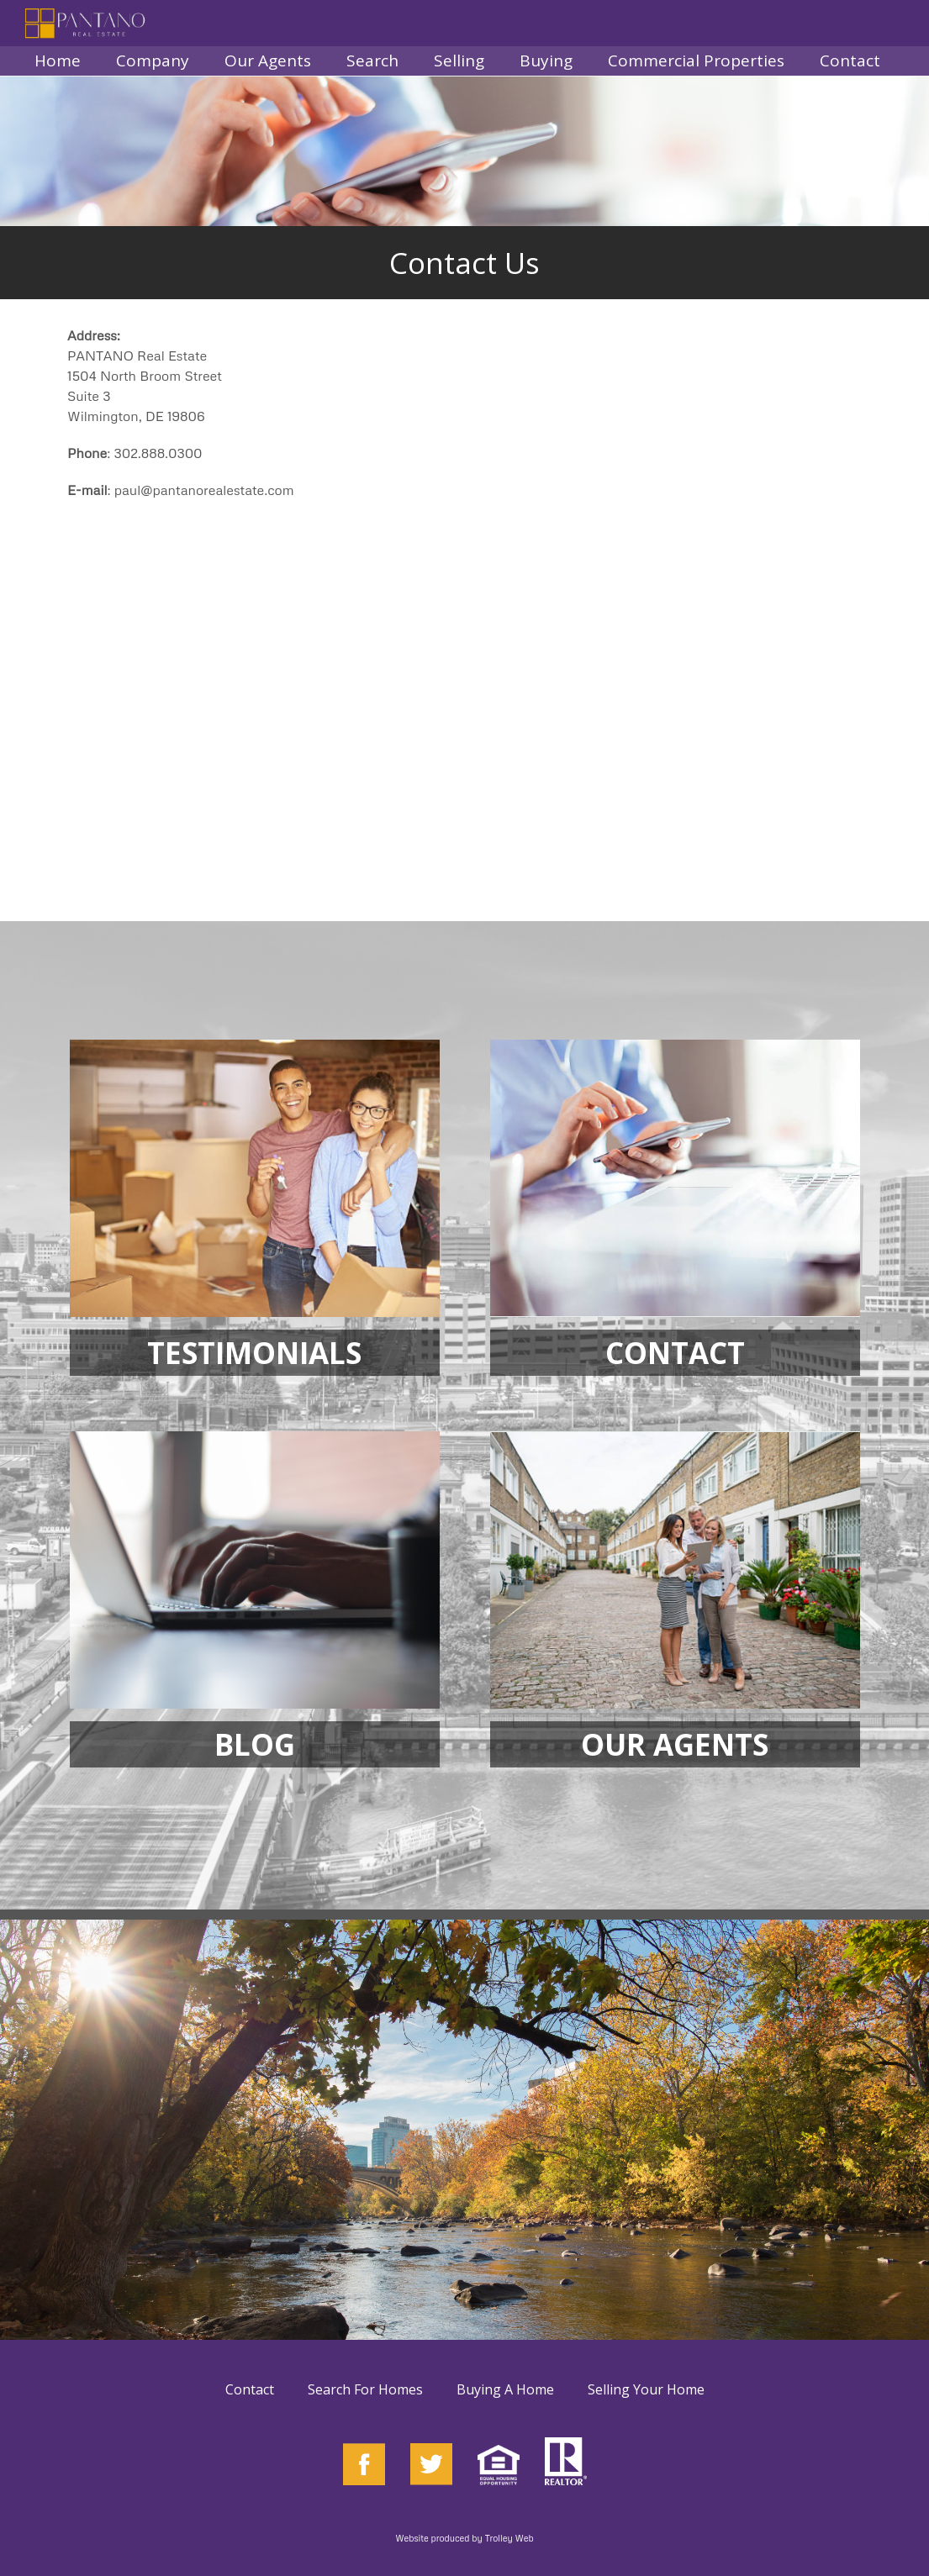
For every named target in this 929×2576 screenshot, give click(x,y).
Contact (249, 2389)
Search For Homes (365, 2389)
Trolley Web (509, 2537)
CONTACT (675, 1352)
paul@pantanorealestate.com (204, 490)
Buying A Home (505, 2389)
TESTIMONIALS (254, 1352)
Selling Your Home (646, 2389)
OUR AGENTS (674, 1744)
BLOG (254, 1744)
